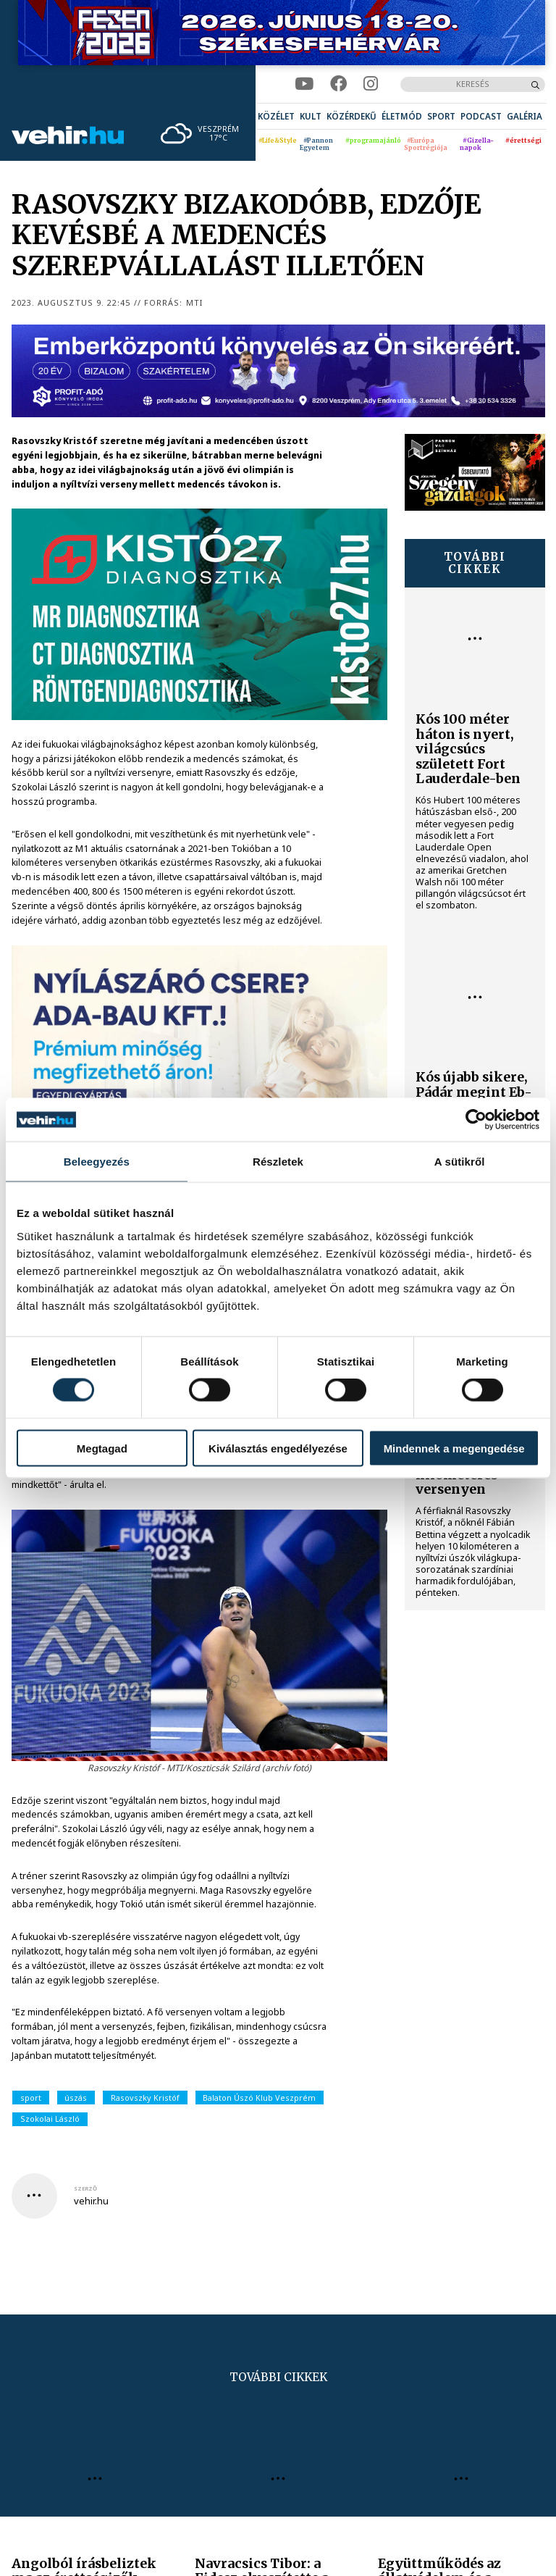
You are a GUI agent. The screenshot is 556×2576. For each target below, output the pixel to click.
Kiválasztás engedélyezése (278, 1448)
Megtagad (102, 1448)
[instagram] (370, 84)
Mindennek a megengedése (454, 1448)
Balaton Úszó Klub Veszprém (259, 2097)
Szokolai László (50, 2118)
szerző (85, 2188)
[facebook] (338, 84)
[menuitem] (276, 116)
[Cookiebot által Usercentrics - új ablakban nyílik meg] (476, 1120)
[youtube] (304, 84)
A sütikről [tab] (459, 1161)
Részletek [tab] (278, 1161)
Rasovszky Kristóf (145, 2097)
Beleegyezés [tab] (97, 1161)
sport (30, 2097)
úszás (75, 2097)
